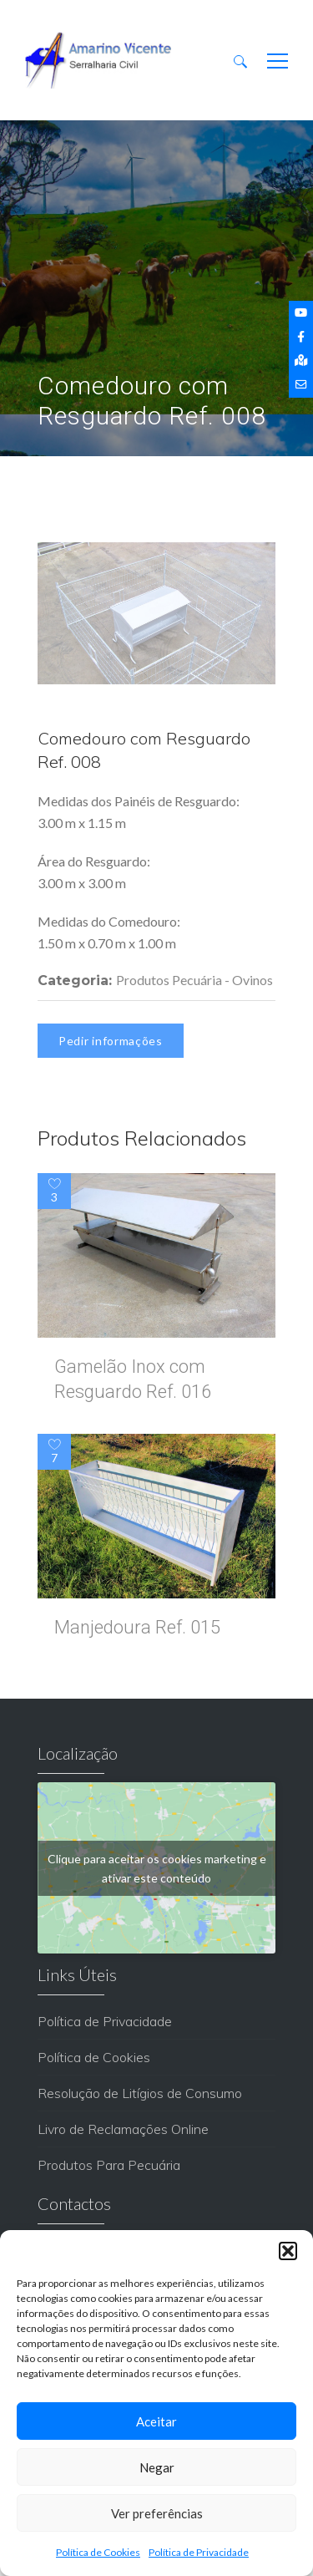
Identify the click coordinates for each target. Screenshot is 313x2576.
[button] (288, 2251)
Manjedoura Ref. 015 (137, 1627)
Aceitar (156, 2421)
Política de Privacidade (199, 2552)
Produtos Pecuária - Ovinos (194, 980)
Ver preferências (157, 2513)
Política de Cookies (98, 2552)
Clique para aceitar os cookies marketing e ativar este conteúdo (157, 1868)
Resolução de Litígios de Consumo (140, 2093)
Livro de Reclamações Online (123, 2129)
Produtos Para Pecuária (109, 2165)
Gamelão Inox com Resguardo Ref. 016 (132, 1379)
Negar (156, 2467)
